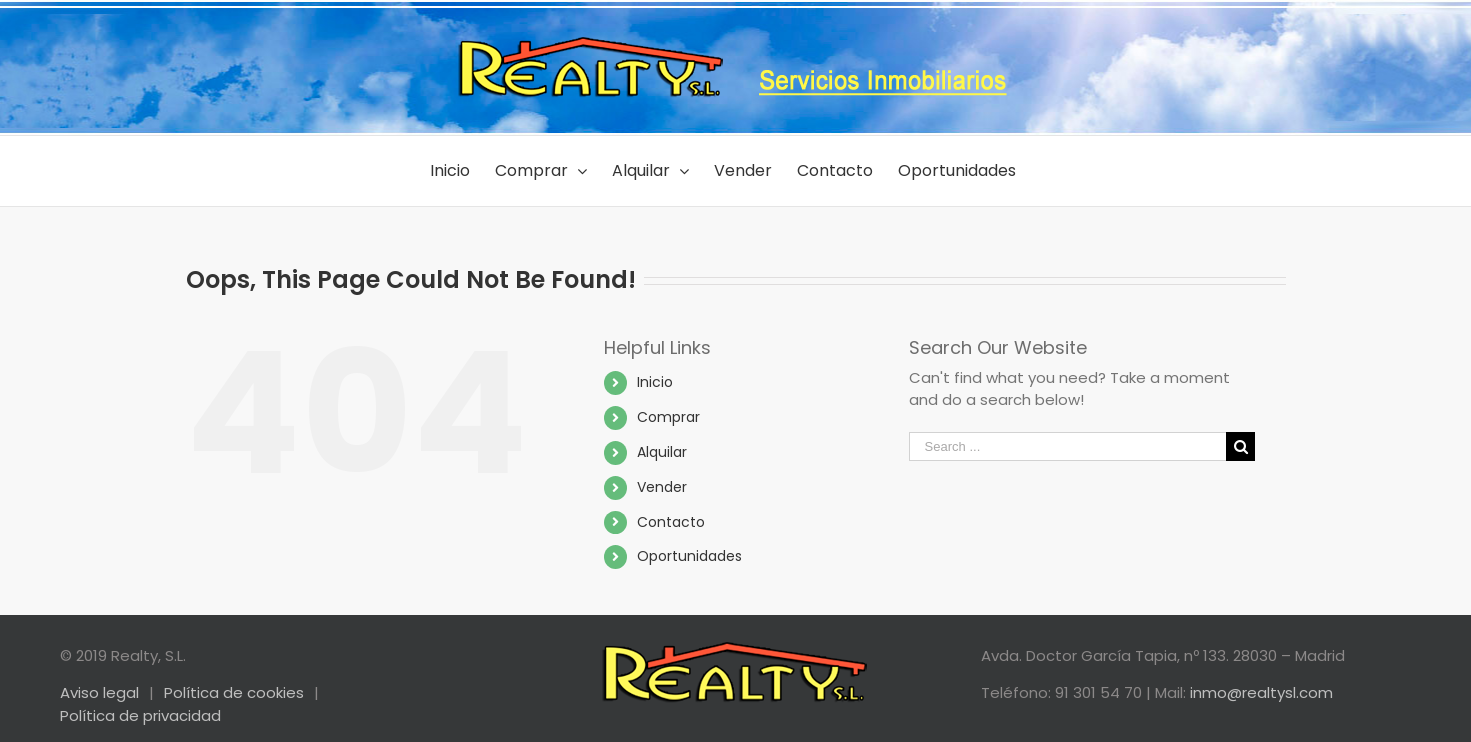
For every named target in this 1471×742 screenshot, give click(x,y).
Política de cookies (234, 692)
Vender (662, 487)
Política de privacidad (140, 715)
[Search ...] (1068, 446)
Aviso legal (99, 692)
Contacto (671, 522)
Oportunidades (689, 556)
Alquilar (662, 452)
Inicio (655, 382)
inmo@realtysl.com (1261, 692)
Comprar (668, 417)
